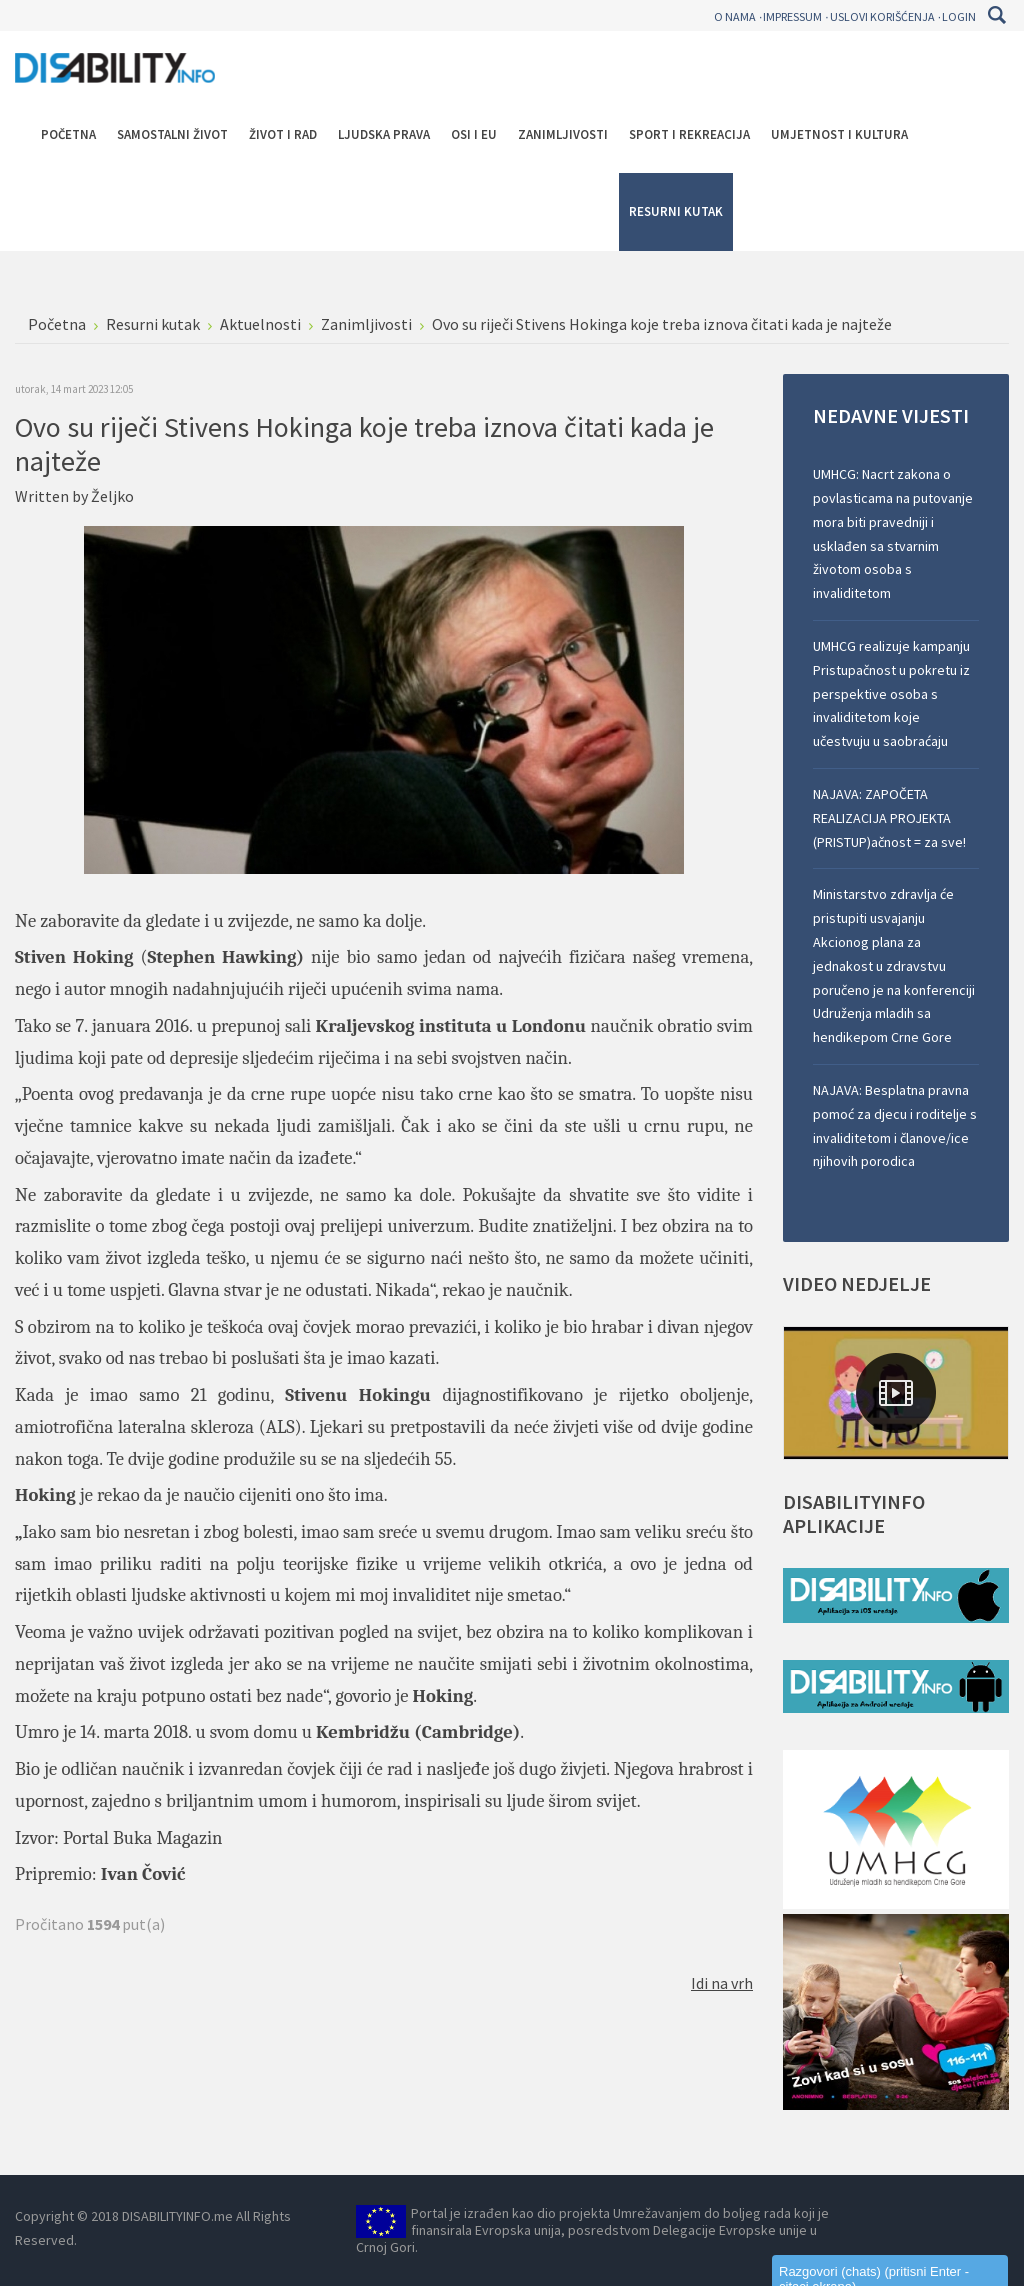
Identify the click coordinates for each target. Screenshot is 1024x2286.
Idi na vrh (722, 1983)
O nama (735, 16)
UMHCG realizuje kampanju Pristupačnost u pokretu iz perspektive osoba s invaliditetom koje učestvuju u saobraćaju (891, 693)
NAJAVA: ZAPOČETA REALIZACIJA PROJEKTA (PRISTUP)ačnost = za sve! (889, 818)
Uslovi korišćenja (882, 16)
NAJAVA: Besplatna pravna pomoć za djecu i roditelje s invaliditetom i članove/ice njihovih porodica (895, 1125)
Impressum (792, 16)
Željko (112, 496)
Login (959, 16)
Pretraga (996, 15)
